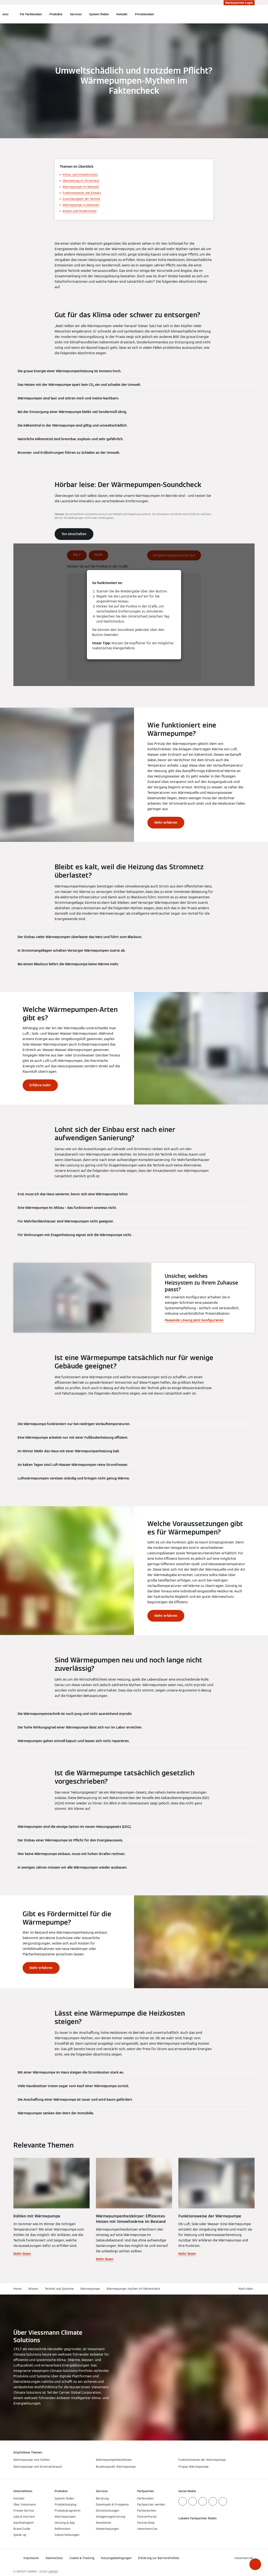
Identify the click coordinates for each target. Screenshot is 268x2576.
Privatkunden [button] (144, 14)
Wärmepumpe (90, 2289)
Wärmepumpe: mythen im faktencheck (133, 2289)
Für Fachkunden (31, 14)
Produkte (55, 14)
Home (17, 2289)
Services (76, 14)
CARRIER (53, 2571)
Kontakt (122, 14)
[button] (194, 1320)
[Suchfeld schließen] (252, 14)
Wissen (33, 2289)
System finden (99, 14)
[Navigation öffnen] (5, 14)
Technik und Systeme (59, 2289)
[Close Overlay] (177, 574)
